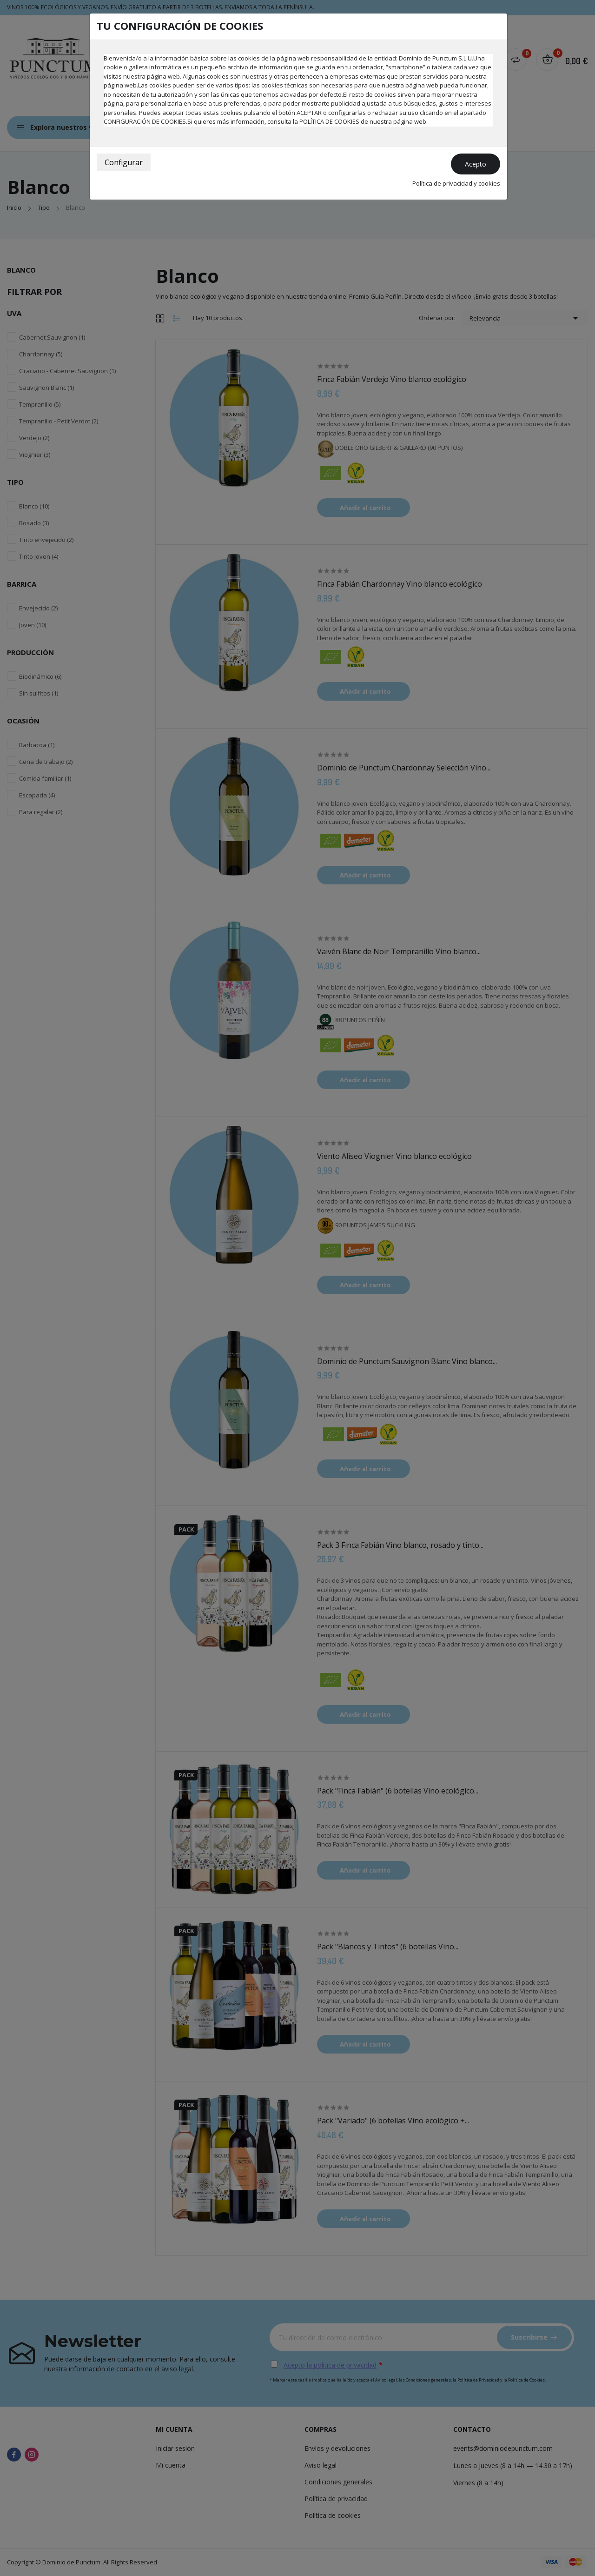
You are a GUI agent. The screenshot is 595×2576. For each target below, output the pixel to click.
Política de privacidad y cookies (456, 183)
